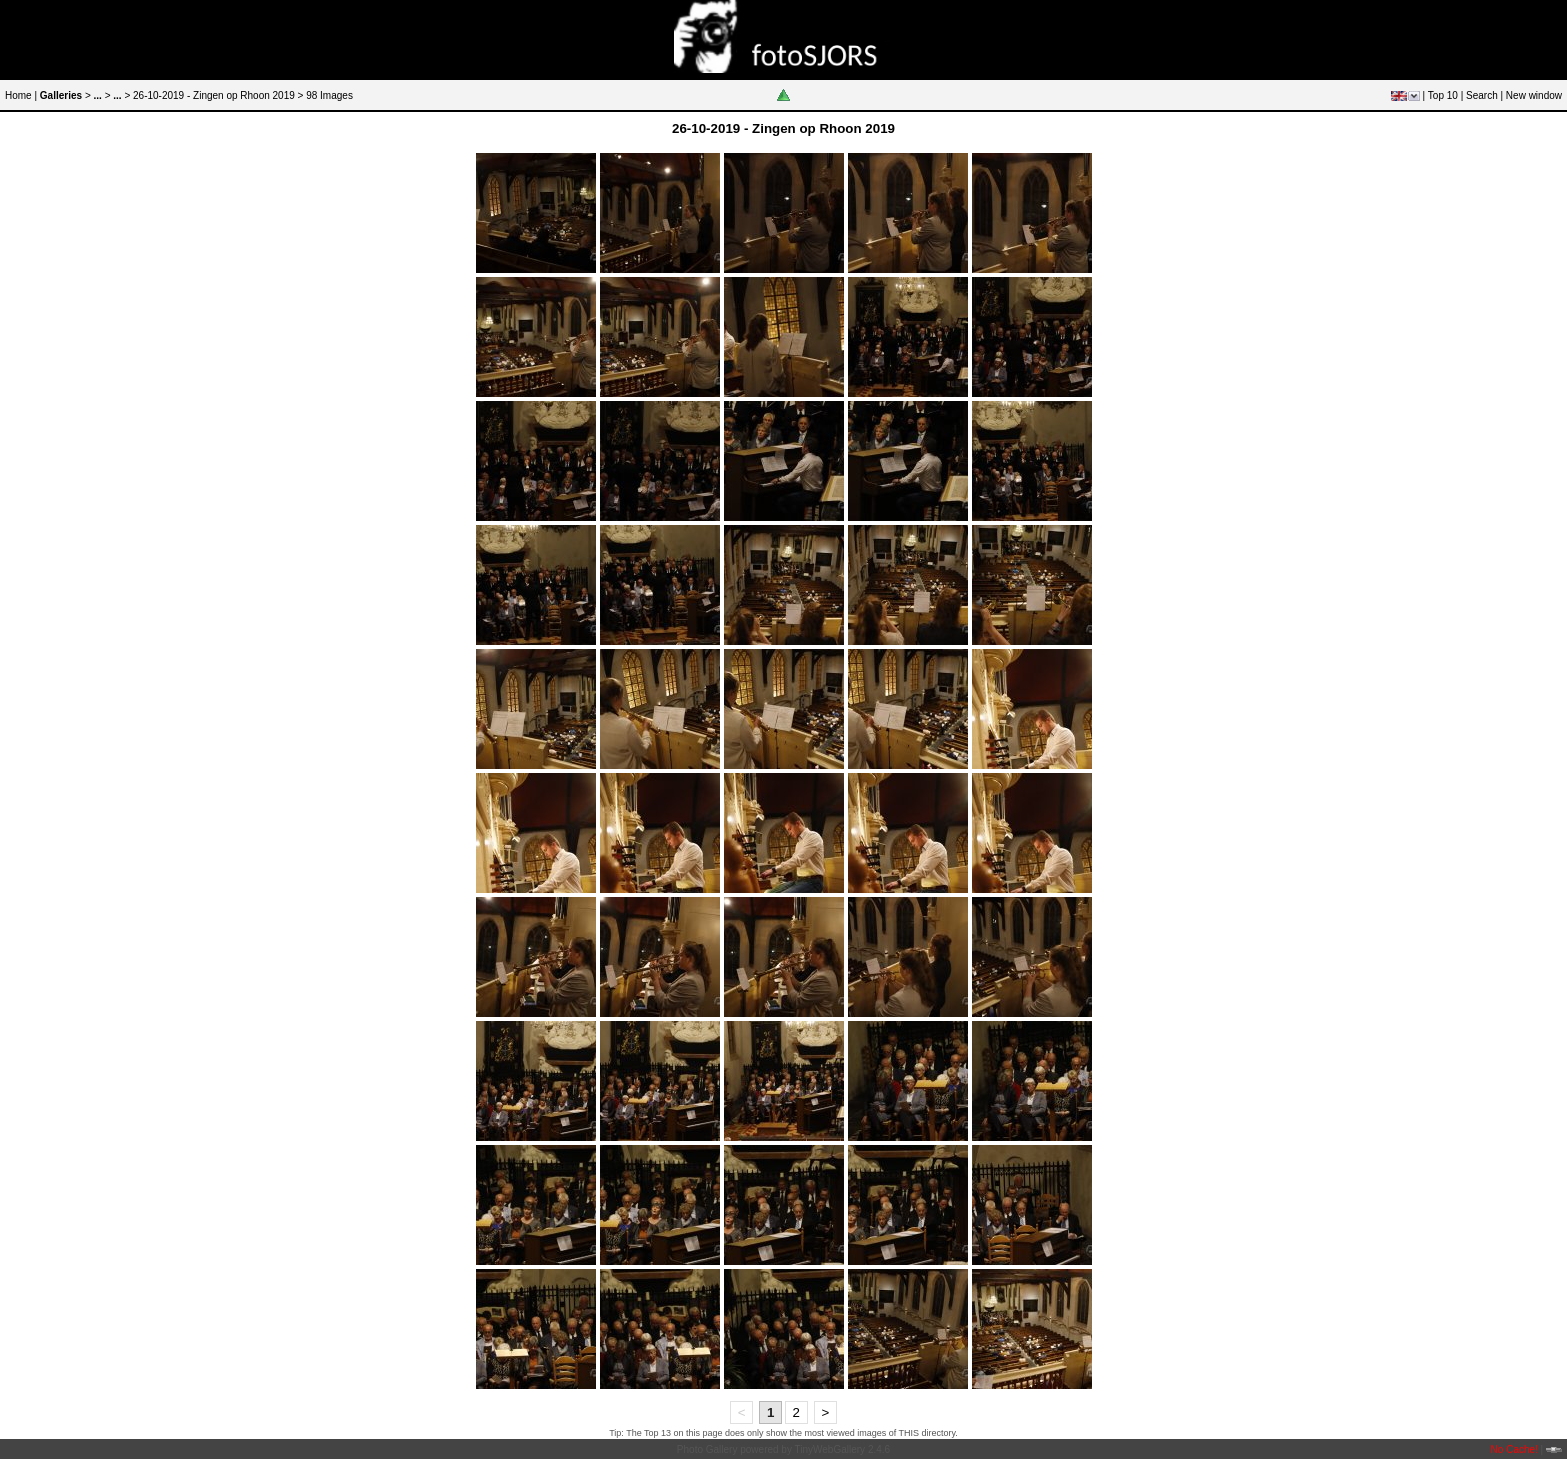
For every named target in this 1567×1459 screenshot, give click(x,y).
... (98, 95)
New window (1534, 95)
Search (1482, 95)
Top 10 (1443, 95)
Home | (21, 95)
